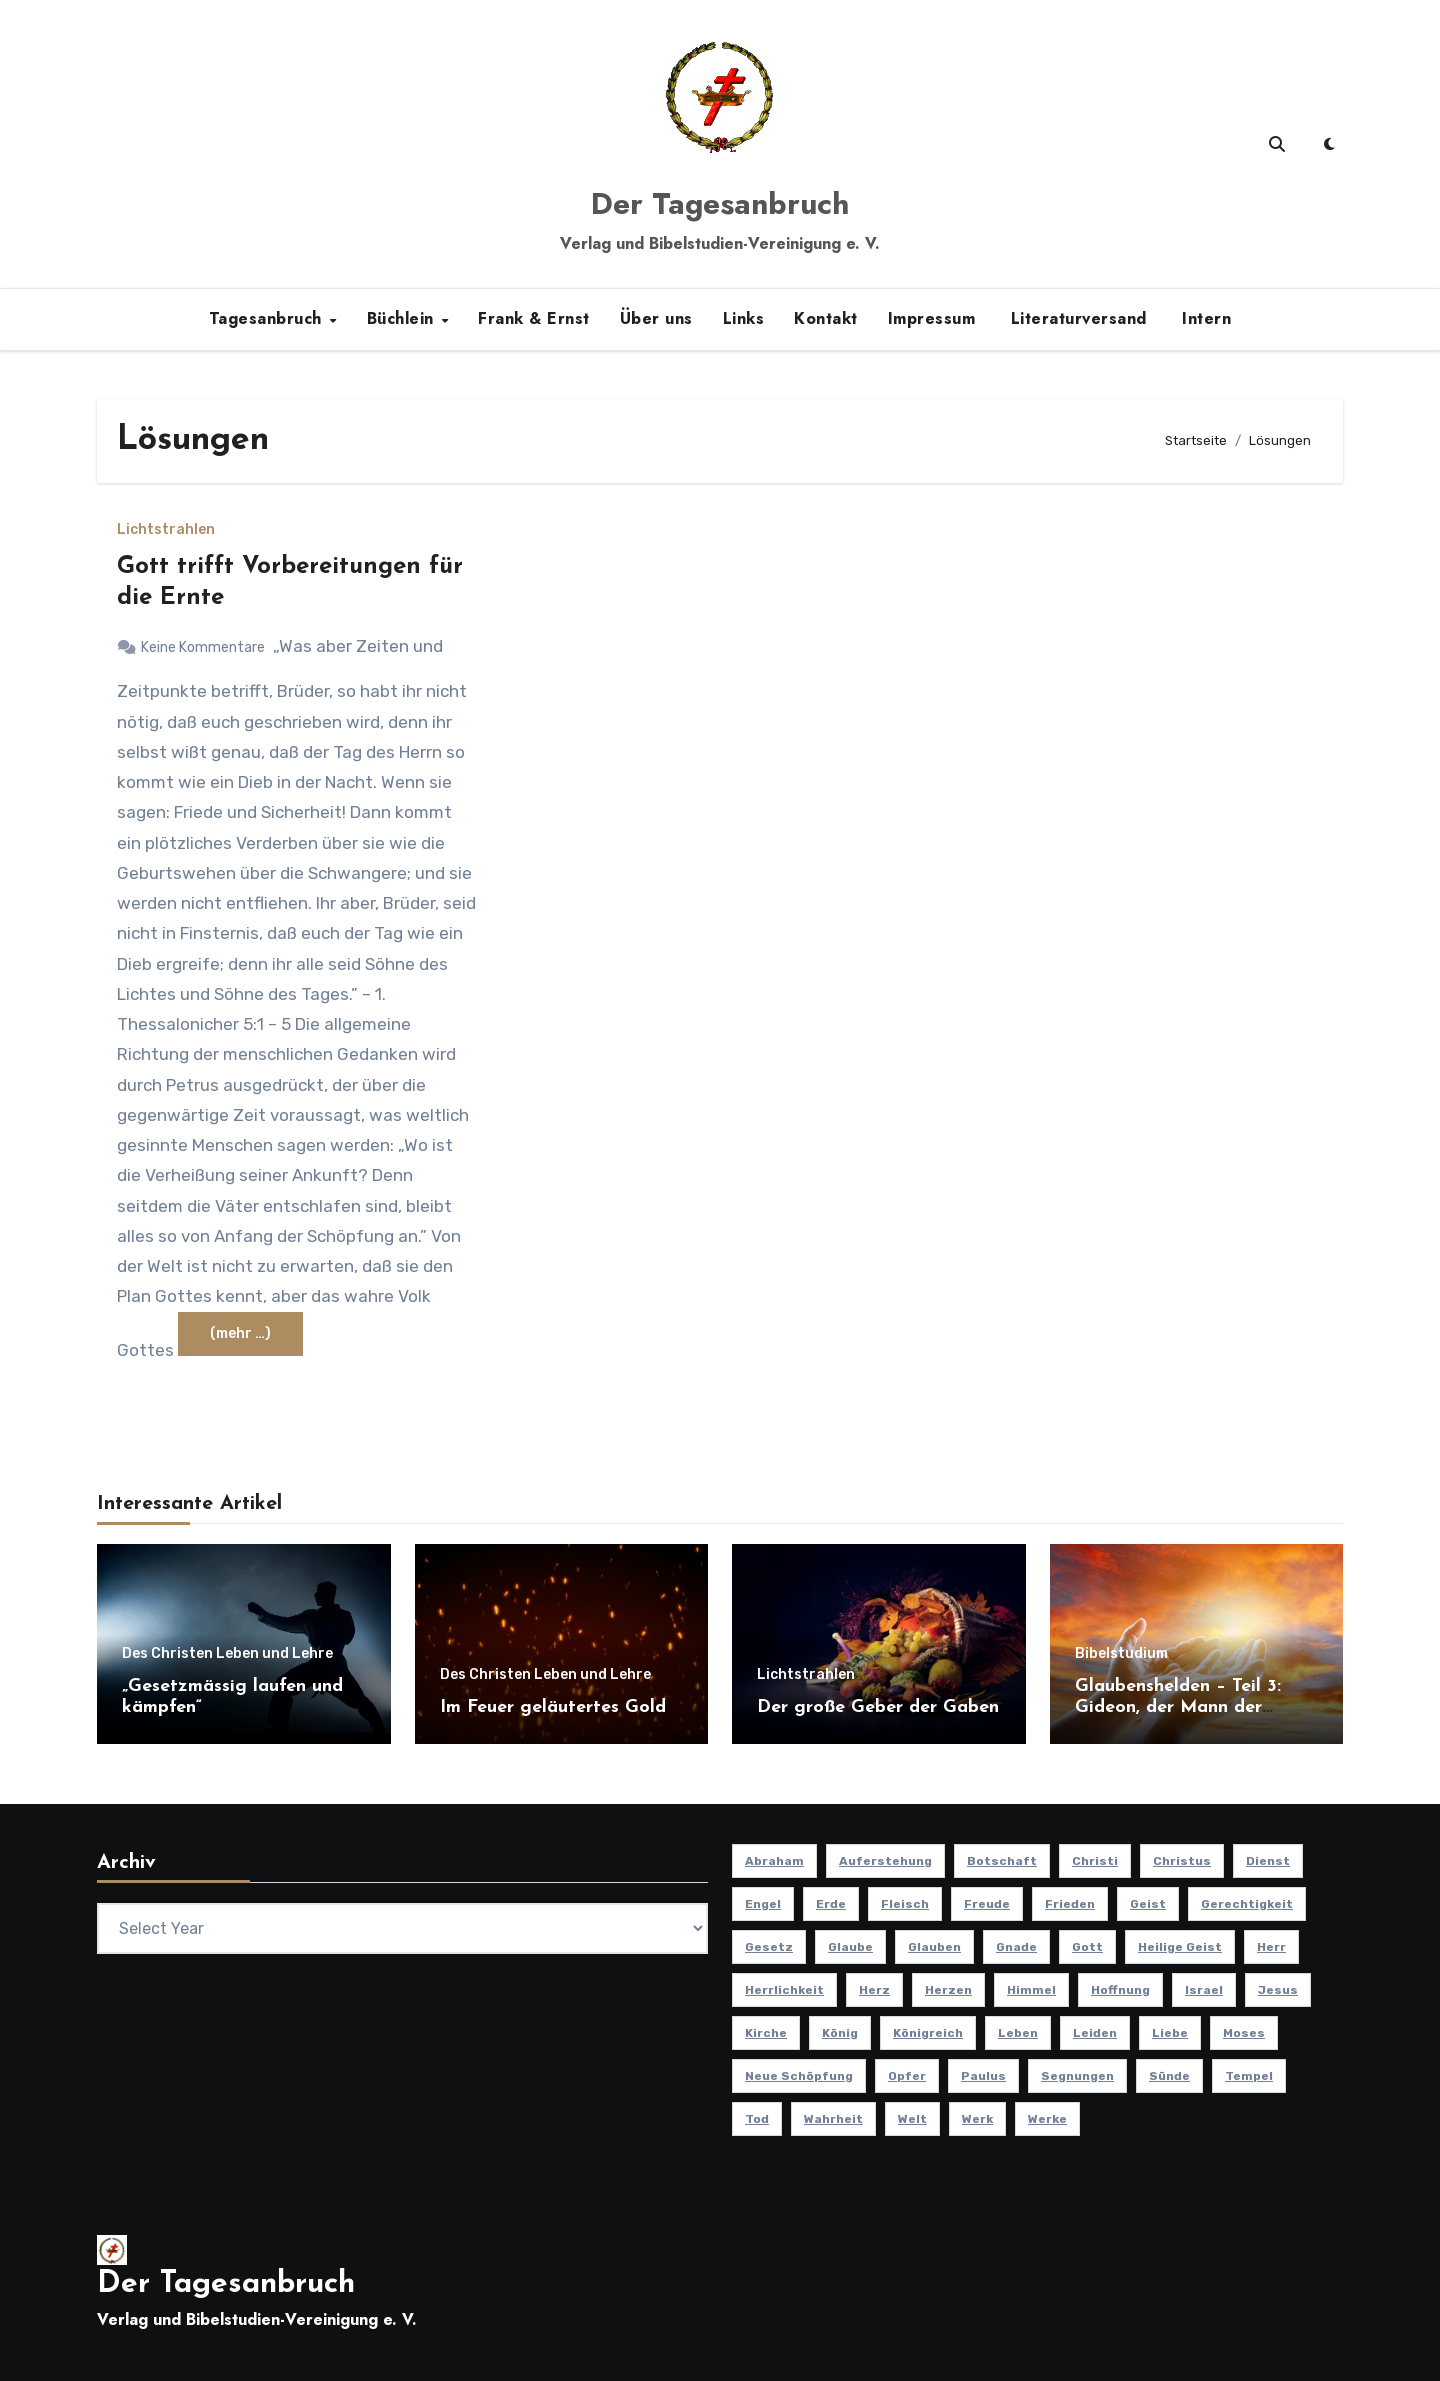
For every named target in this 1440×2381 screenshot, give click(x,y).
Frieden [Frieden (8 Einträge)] (1070, 1904)
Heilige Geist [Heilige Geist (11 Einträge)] (1180, 1947)
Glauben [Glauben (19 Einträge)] (934, 1947)
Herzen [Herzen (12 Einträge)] (948, 1990)
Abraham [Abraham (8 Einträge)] (774, 1861)
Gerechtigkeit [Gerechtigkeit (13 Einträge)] (1247, 1904)
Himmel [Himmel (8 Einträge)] (1031, 1990)
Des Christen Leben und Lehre (227, 1654)
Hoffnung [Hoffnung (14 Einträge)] (1120, 1990)
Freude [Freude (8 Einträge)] (987, 1904)
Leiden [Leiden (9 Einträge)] (1095, 2033)
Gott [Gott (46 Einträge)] (1087, 1947)
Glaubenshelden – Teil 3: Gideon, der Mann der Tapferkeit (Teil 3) (1178, 1708)
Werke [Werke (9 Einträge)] (1047, 2119)
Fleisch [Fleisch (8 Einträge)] (905, 1904)
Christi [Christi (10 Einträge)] (1095, 1861)
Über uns (656, 318)
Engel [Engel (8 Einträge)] (763, 1904)
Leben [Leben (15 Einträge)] (1018, 2033)
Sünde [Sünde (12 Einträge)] (1169, 2076)
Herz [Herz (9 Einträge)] (874, 1990)
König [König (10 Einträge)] (840, 2033)
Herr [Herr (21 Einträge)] (1271, 1947)
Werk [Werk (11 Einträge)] (977, 2119)
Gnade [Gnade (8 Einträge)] (1016, 1947)
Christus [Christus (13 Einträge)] (1182, 1861)
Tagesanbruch (268, 318)
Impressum (932, 318)
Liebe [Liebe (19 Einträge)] (1170, 2033)
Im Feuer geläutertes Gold (553, 1707)
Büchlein (403, 318)
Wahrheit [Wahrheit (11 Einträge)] (833, 2119)
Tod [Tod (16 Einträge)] (757, 2119)
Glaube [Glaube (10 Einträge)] (850, 1947)
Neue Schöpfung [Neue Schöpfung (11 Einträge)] (799, 2076)
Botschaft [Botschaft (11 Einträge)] (1002, 1861)
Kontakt (826, 318)
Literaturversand (1076, 318)
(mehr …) (240, 1333)
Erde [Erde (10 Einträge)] (831, 1904)
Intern (1204, 318)
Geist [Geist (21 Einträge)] (1148, 1904)
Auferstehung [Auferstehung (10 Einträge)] (885, 1861)
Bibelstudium (1121, 1654)
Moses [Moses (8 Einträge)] (1244, 2033)
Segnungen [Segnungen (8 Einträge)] (1077, 2076)
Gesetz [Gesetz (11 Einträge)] (769, 1947)
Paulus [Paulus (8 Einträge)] (983, 2076)
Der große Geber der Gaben (878, 1707)
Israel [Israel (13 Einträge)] (1204, 1990)
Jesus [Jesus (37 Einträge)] (1278, 1990)
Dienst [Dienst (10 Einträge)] (1268, 1861)
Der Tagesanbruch (720, 203)
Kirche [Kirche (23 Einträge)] (766, 2033)
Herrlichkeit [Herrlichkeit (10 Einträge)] (784, 1990)
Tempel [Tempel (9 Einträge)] (1249, 2076)
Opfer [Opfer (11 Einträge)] (907, 2076)
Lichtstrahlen (166, 530)
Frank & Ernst (534, 318)
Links (744, 318)
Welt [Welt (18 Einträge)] (912, 2119)
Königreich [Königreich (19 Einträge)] (928, 2033)
